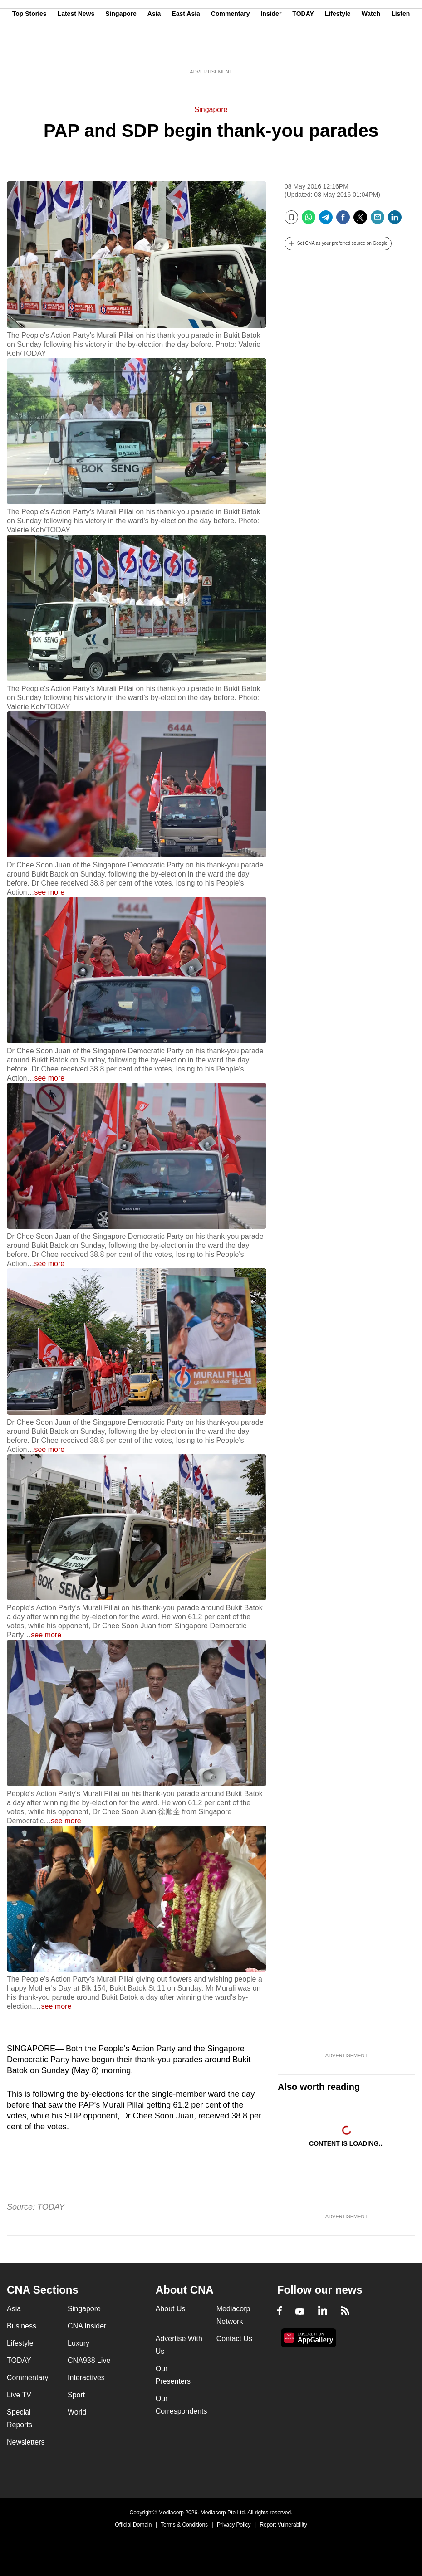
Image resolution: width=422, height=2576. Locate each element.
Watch (371, 51)
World (77, 2412)
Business (21, 2326)
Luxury (78, 2343)
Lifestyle (338, 51)
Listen (400, 51)
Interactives (86, 2377)
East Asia (186, 51)
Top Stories (29, 51)
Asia (154, 51)
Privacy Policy (234, 2525)
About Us (171, 2309)
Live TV (19, 2395)
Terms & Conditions (184, 2525)
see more (49, 892)
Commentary (230, 51)
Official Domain (133, 2525)
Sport (76, 2395)
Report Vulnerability (283, 2525)
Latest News (76, 51)
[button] (338, 243)
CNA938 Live (89, 2360)
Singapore (120, 51)
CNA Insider (87, 2326)
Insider (270, 51)
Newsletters (26, 2442)
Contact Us (234, 2338)
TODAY (303, 51)
